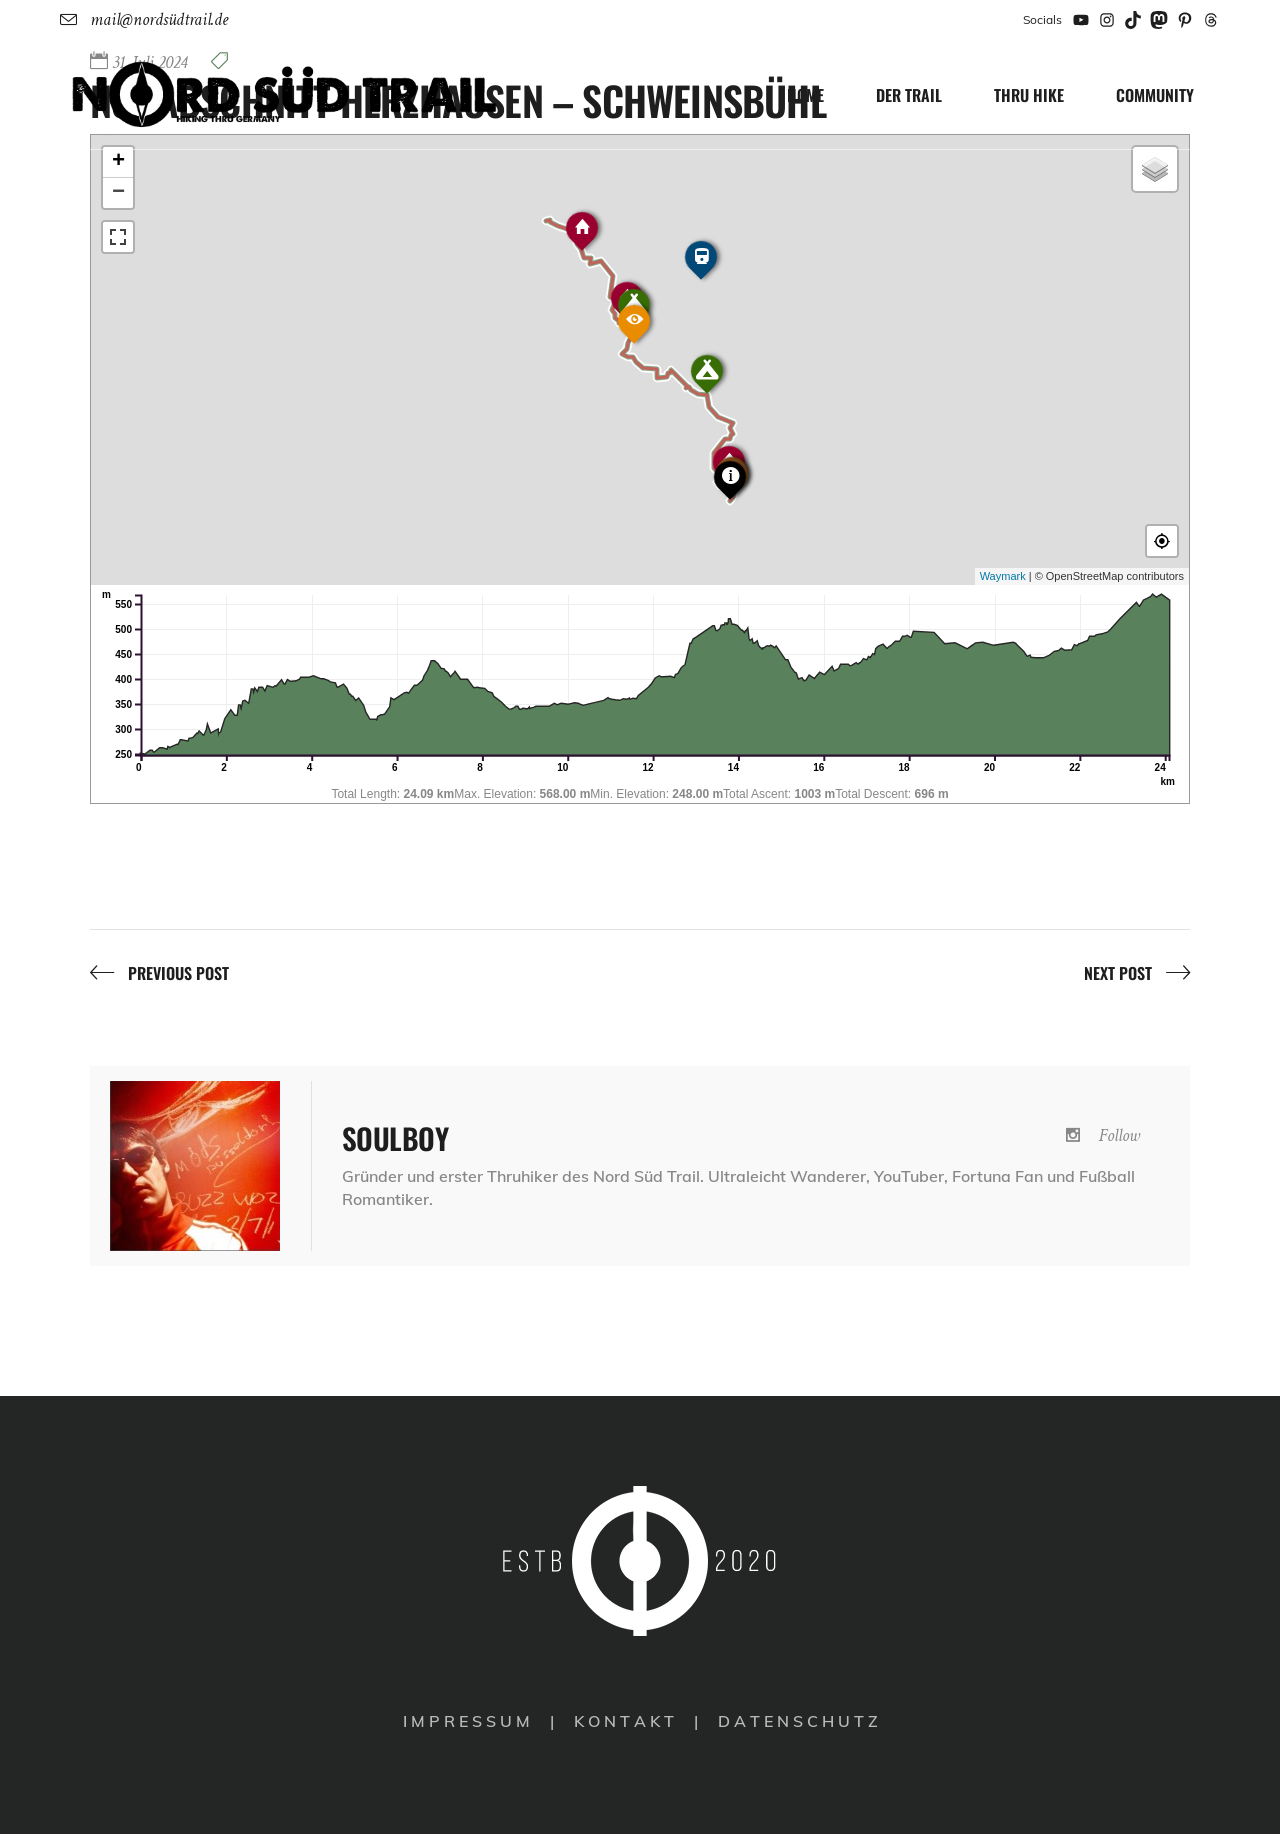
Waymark (1003, 576)
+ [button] (118, 162)
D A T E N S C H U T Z (798, 1721)
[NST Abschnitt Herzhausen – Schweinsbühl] (195, 1166)
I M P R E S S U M (466, 1721)
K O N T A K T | (638, 1721)
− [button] (118, 193)
